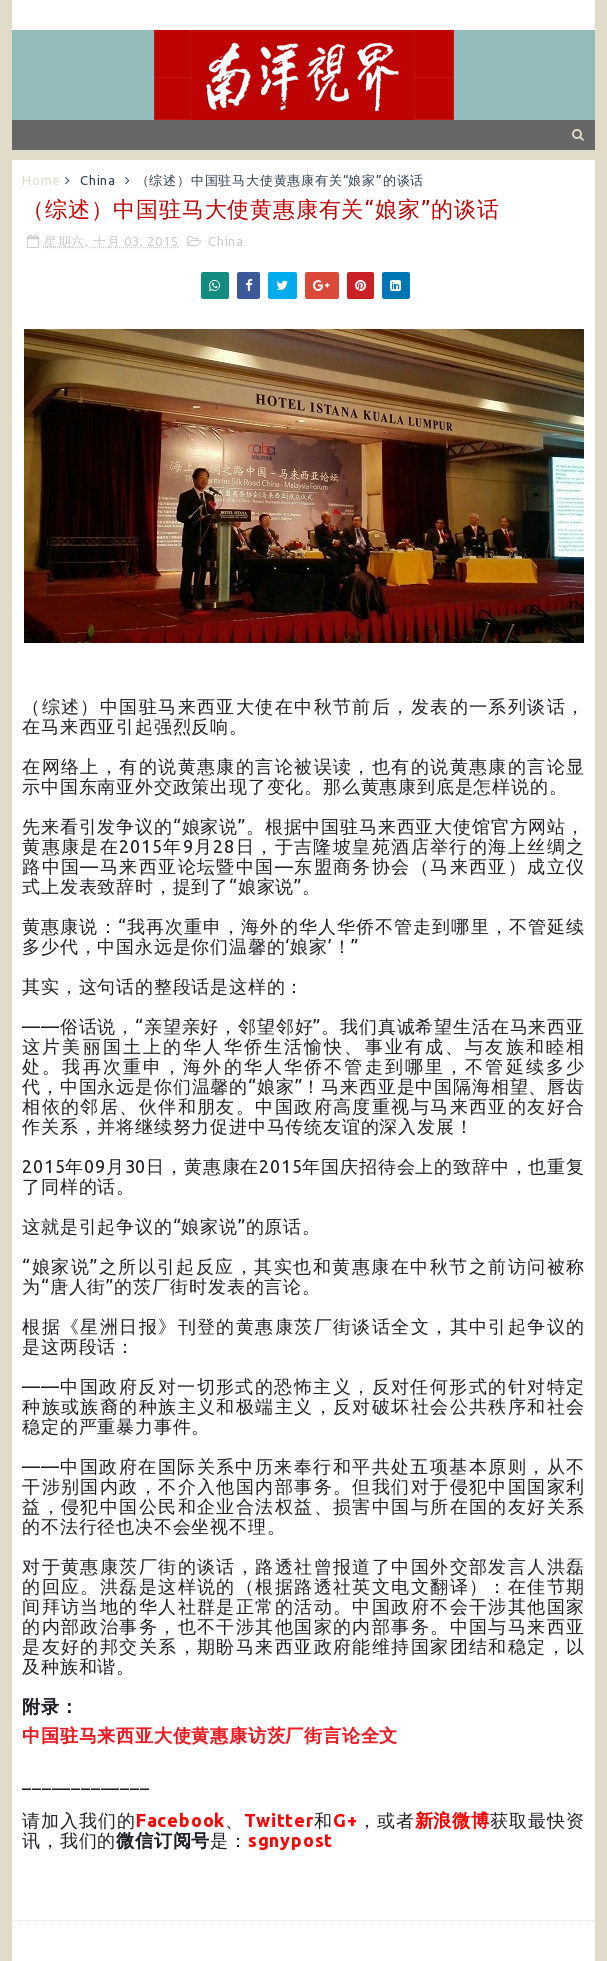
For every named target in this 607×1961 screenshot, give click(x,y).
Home (41, 180)
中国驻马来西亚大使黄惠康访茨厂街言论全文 (210, 1736)
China (98, 180)
